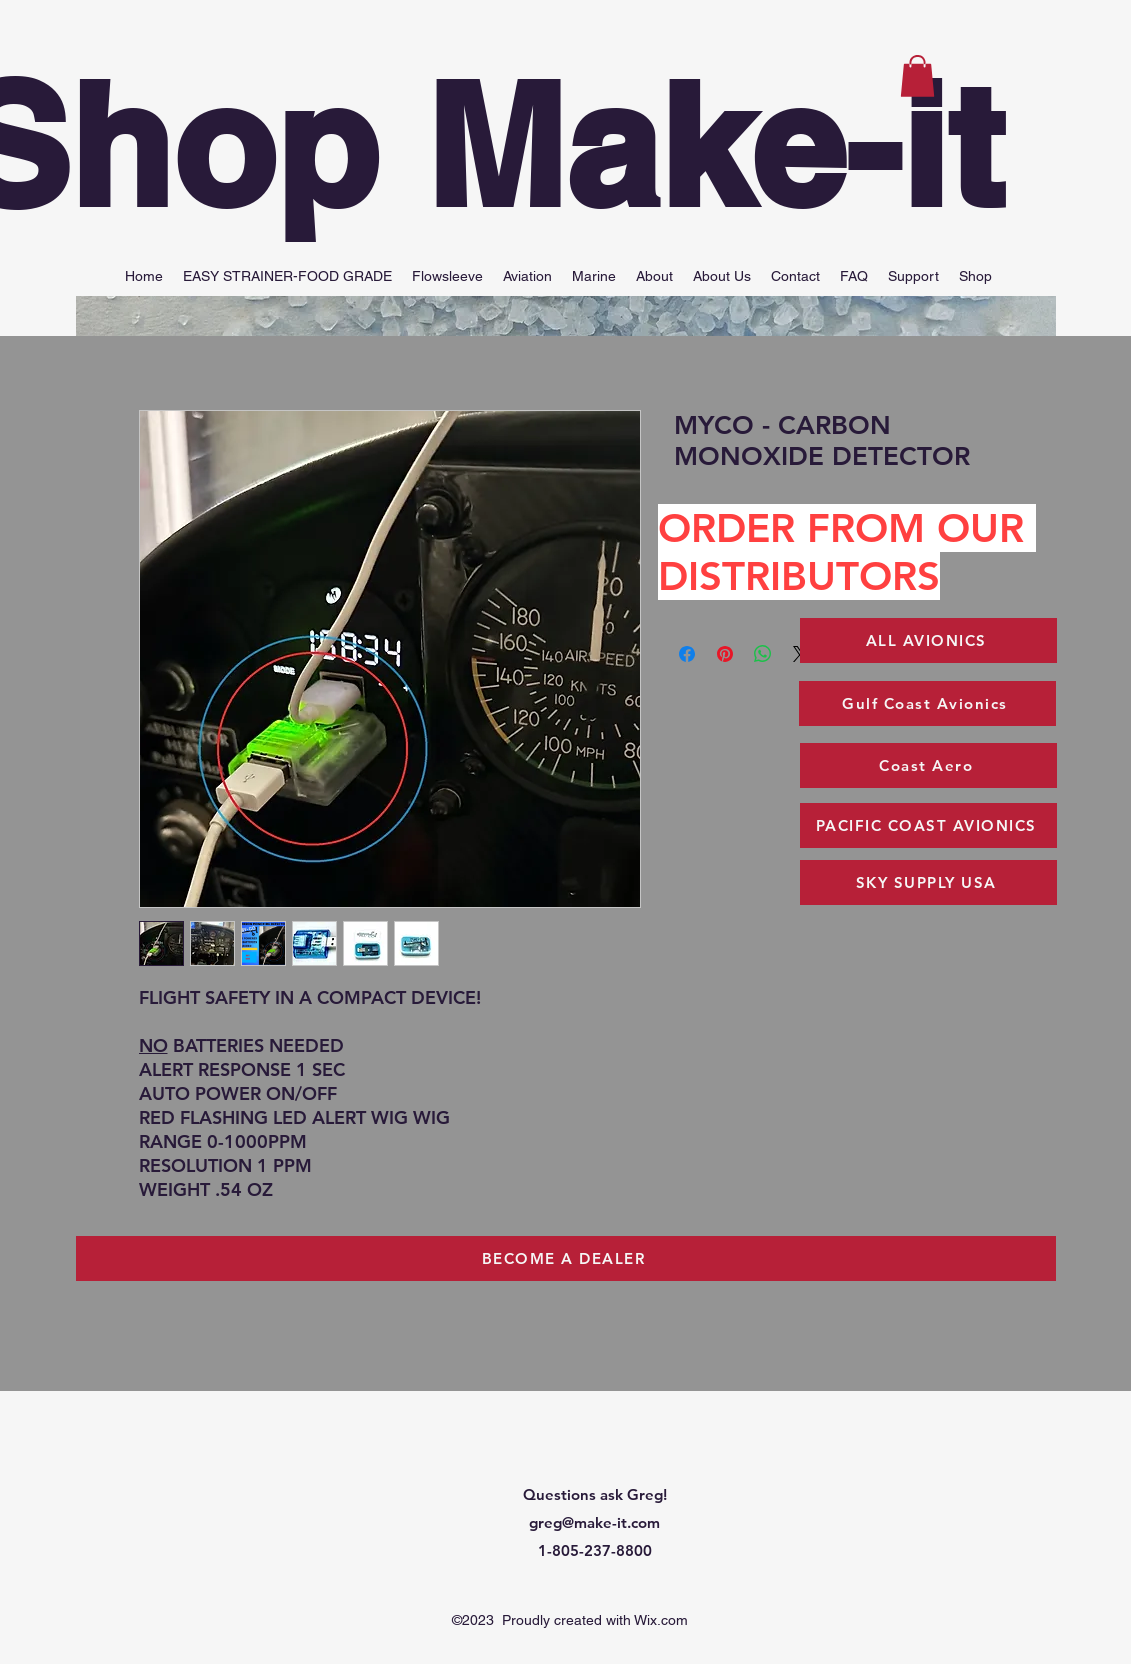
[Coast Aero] (928, 765)
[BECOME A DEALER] (566, 1258)
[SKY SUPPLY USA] (928, 882)
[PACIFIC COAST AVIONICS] (928, 825)
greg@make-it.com (594, 1522)
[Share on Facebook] (687, 654)
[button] (917, 76)
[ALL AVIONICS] (928, 640)
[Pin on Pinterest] (725, 654)
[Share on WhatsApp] (763, 654)
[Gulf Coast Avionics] (927, 703)
